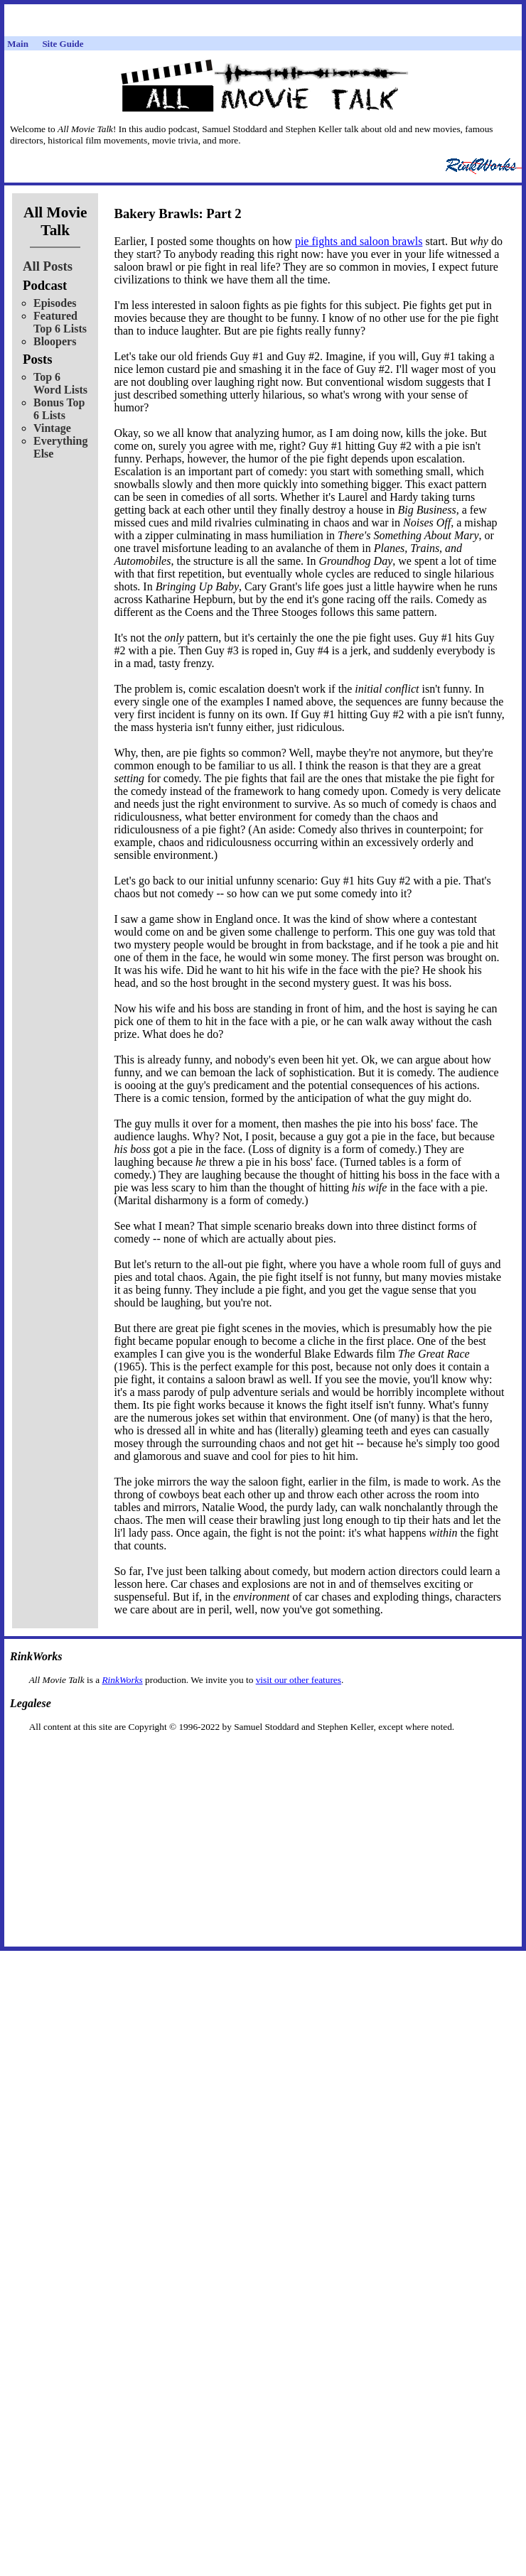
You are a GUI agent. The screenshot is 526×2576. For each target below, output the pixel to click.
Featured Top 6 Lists (60, 322)
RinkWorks (122, 1679)
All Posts (48, 266)
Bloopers (54, 341)
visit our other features (298, 1679)
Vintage (52, 428)
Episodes (54, 303)
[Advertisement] (263, 1755)
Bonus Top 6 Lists (59, 408)
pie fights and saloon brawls (359, 241)
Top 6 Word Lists (60, 383)
